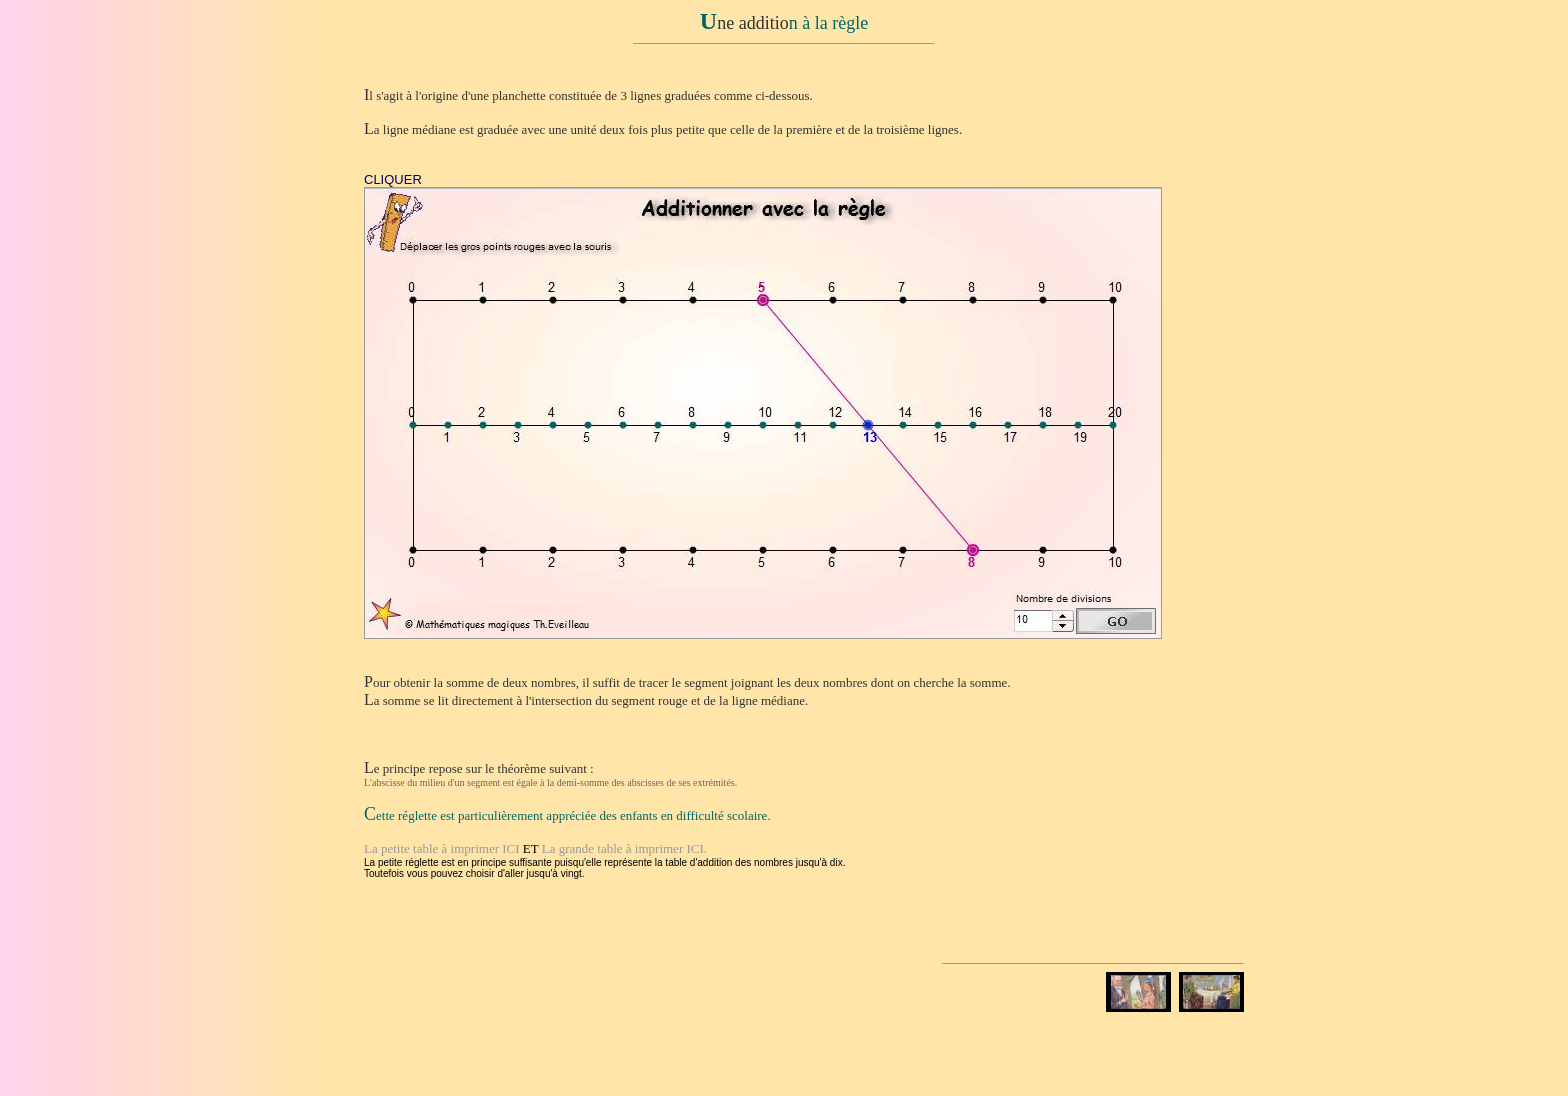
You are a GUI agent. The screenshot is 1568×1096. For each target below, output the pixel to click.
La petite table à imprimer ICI (442, 848)
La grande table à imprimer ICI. (624, 848)
